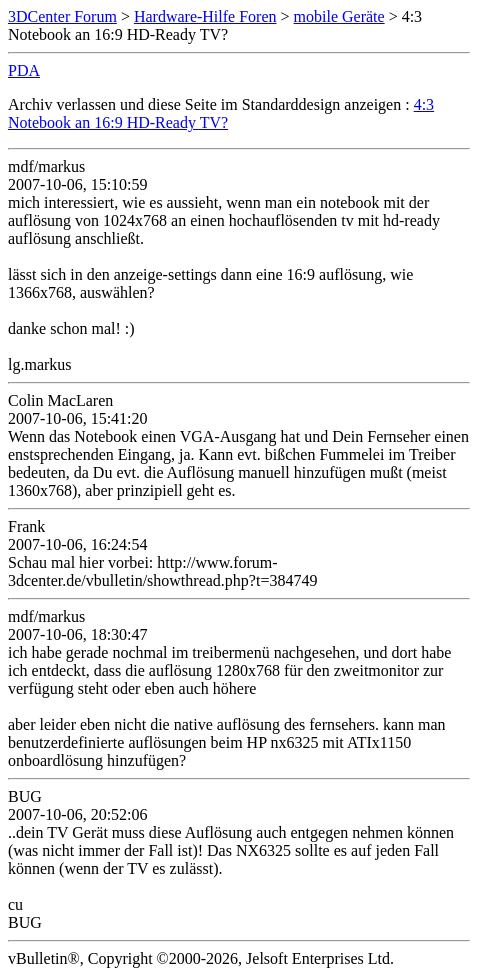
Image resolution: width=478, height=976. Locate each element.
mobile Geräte (339, 16)
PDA (24, 70)
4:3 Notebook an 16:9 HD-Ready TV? (221, 113)
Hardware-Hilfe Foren (205, 16)
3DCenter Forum (62, 16)
